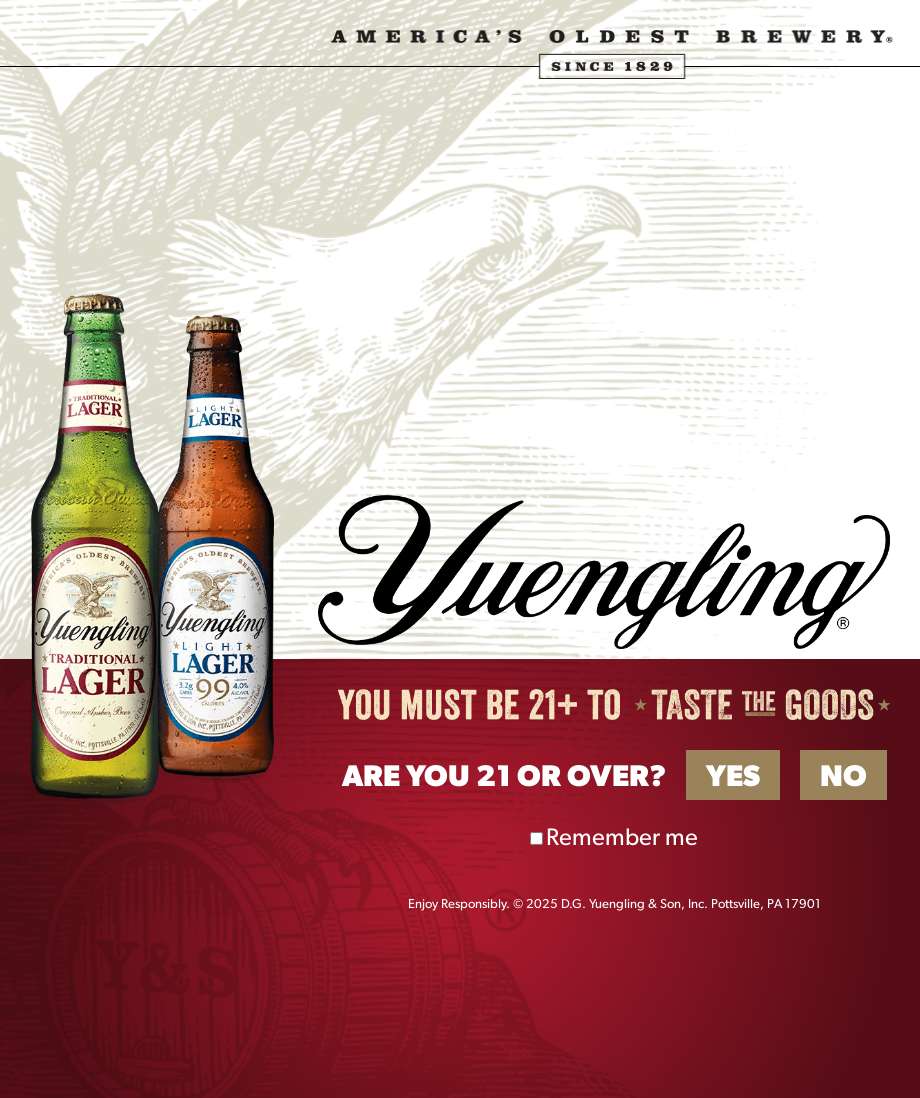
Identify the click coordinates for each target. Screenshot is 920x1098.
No (843, 778)
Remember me (622, 839)
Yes (733, 778)
